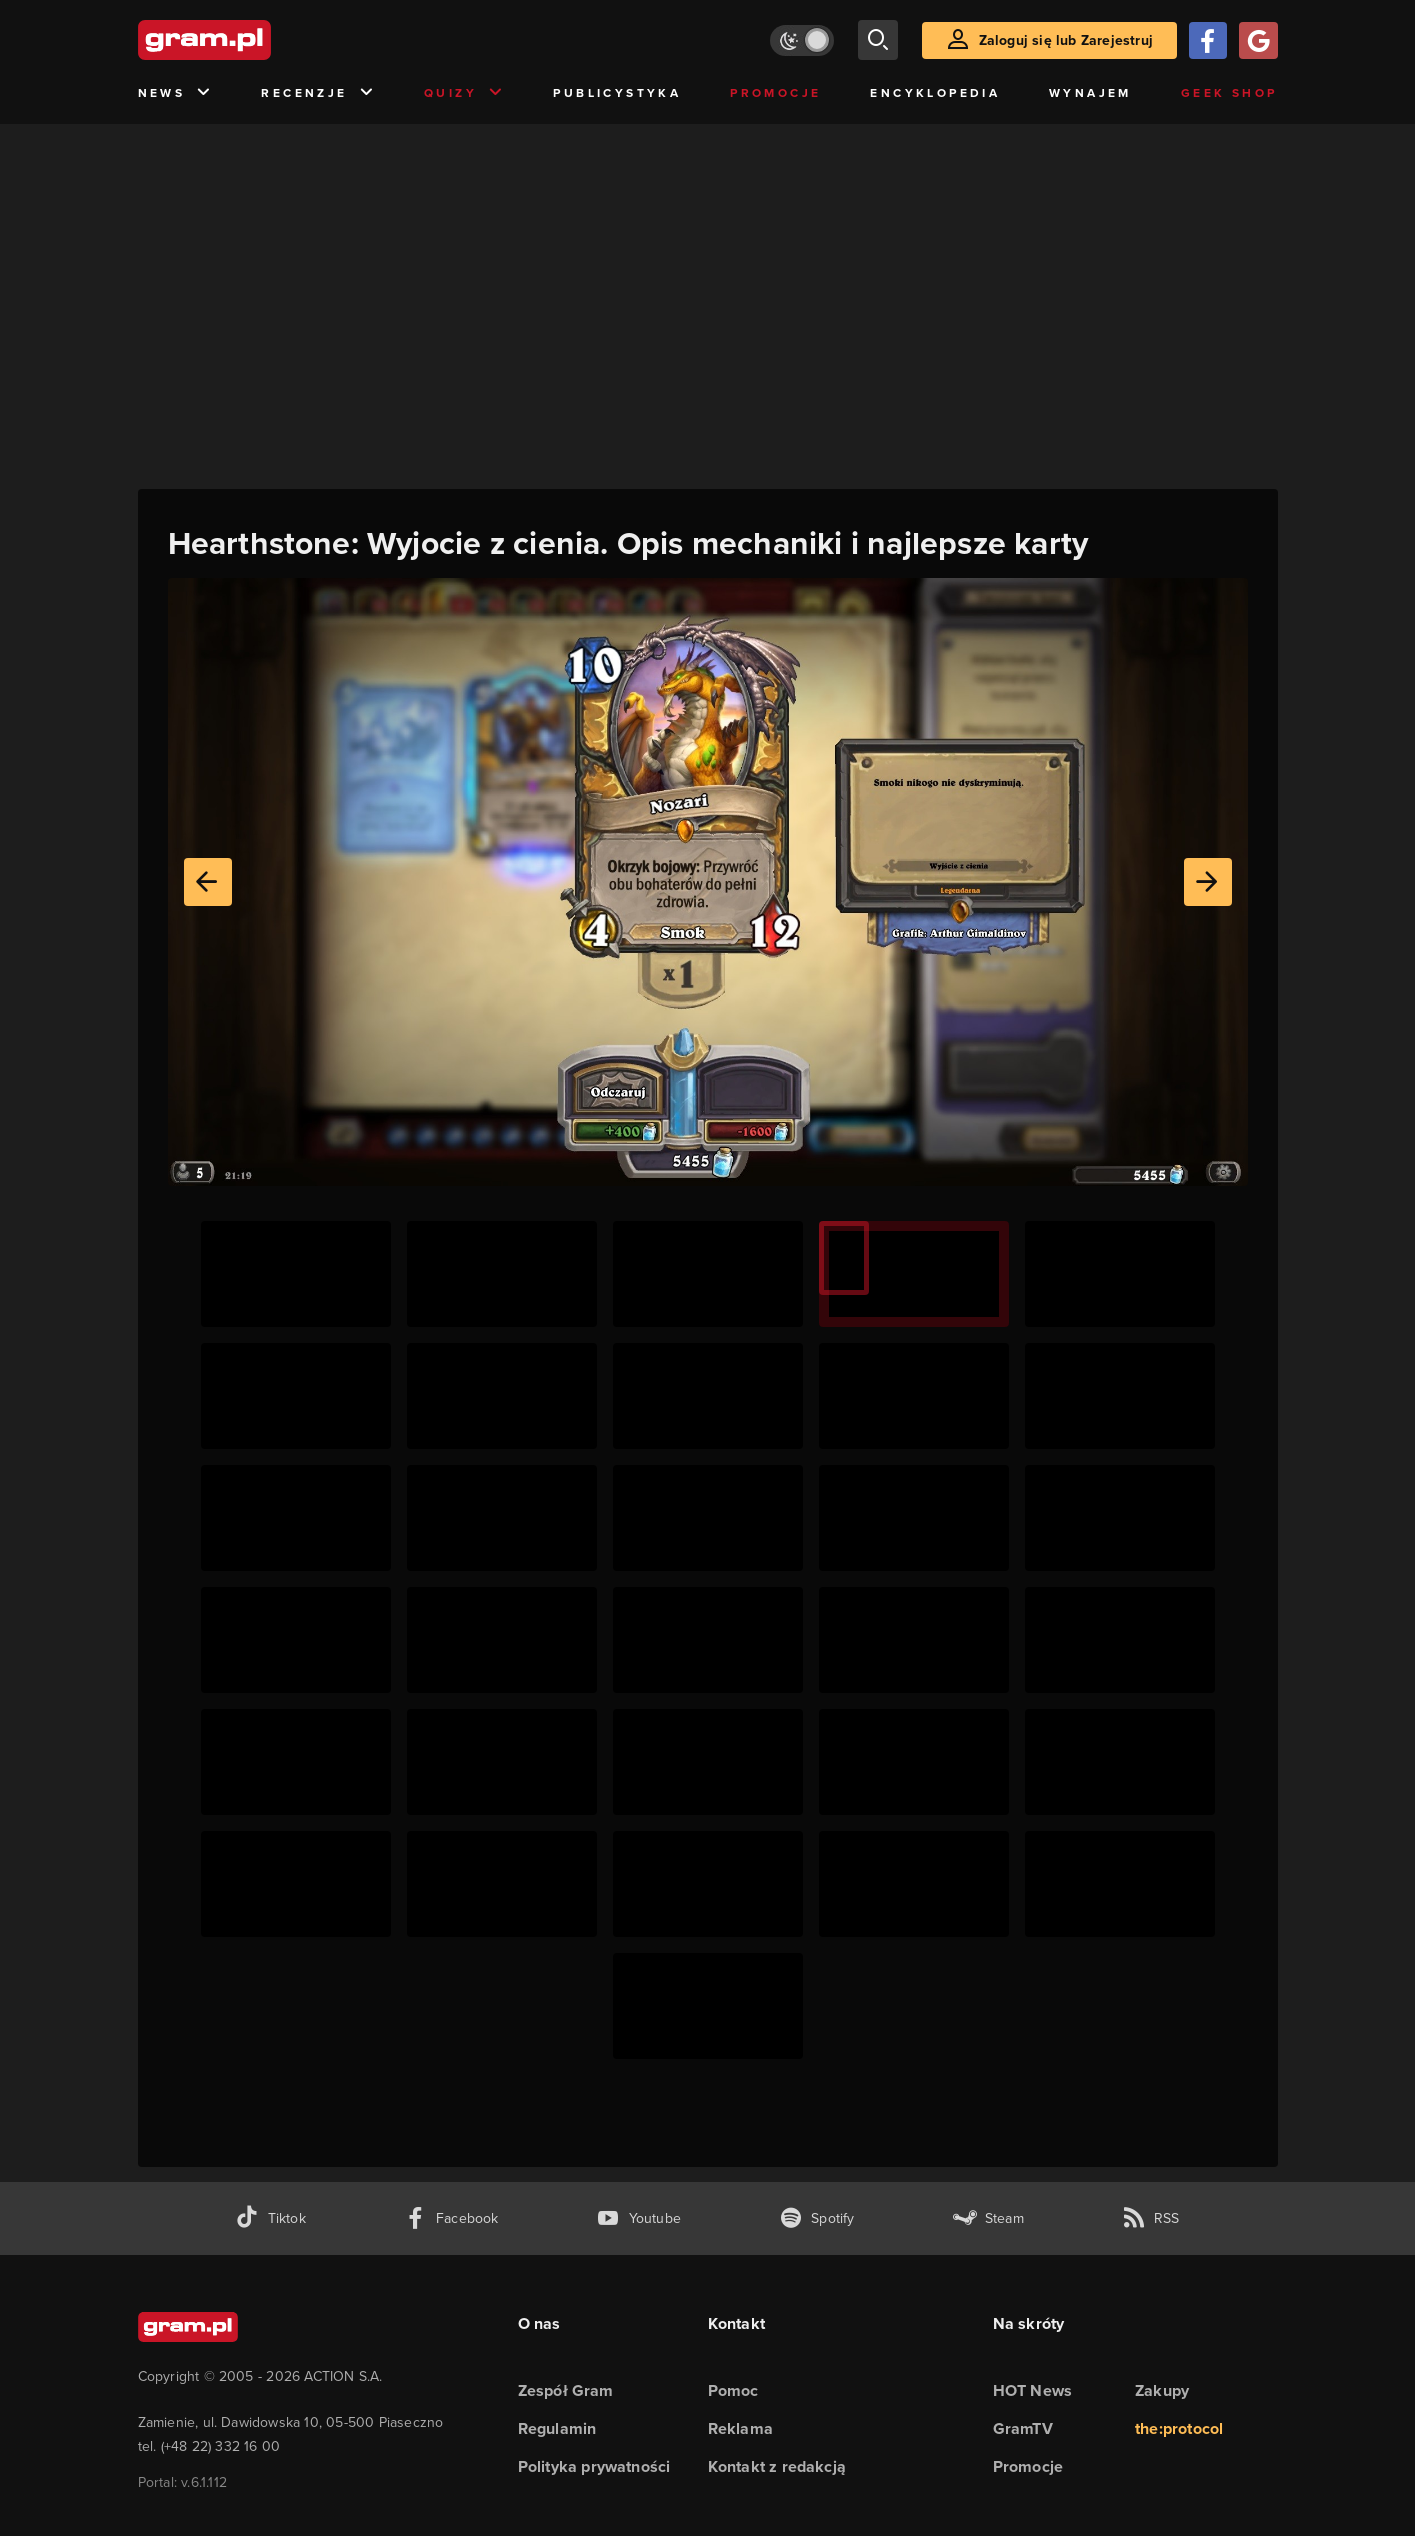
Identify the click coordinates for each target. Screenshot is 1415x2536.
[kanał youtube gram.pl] (638, 2218)
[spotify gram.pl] (817, 2218)
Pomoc (733, 2390)
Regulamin (557, 2428)
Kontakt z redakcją (777, 2466)
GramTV (1023, 2428)
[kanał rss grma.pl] (1151, 2218)
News (175, 93)
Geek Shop (1229, 93)
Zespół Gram (566, 2390)
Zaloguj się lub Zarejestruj (1066, 40)
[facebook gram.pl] (451, 2218)
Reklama (740, 2428)
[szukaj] (878, 40)
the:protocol (1179, 2428)
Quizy (464, 93)
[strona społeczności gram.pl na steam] (988, 2218)
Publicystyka (617, 93)
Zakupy (1162, 2390)
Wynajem (1090, 93)
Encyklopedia (935, 93)
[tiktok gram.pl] (270, 2218)
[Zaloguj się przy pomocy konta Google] (1258, 40)
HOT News (1033, 2390)
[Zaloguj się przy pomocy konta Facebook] (1208, 40)
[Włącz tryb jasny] (802, 40)
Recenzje (318, 93)
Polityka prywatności (594, 2466)
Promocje (775, 93)
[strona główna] (254, 40)
